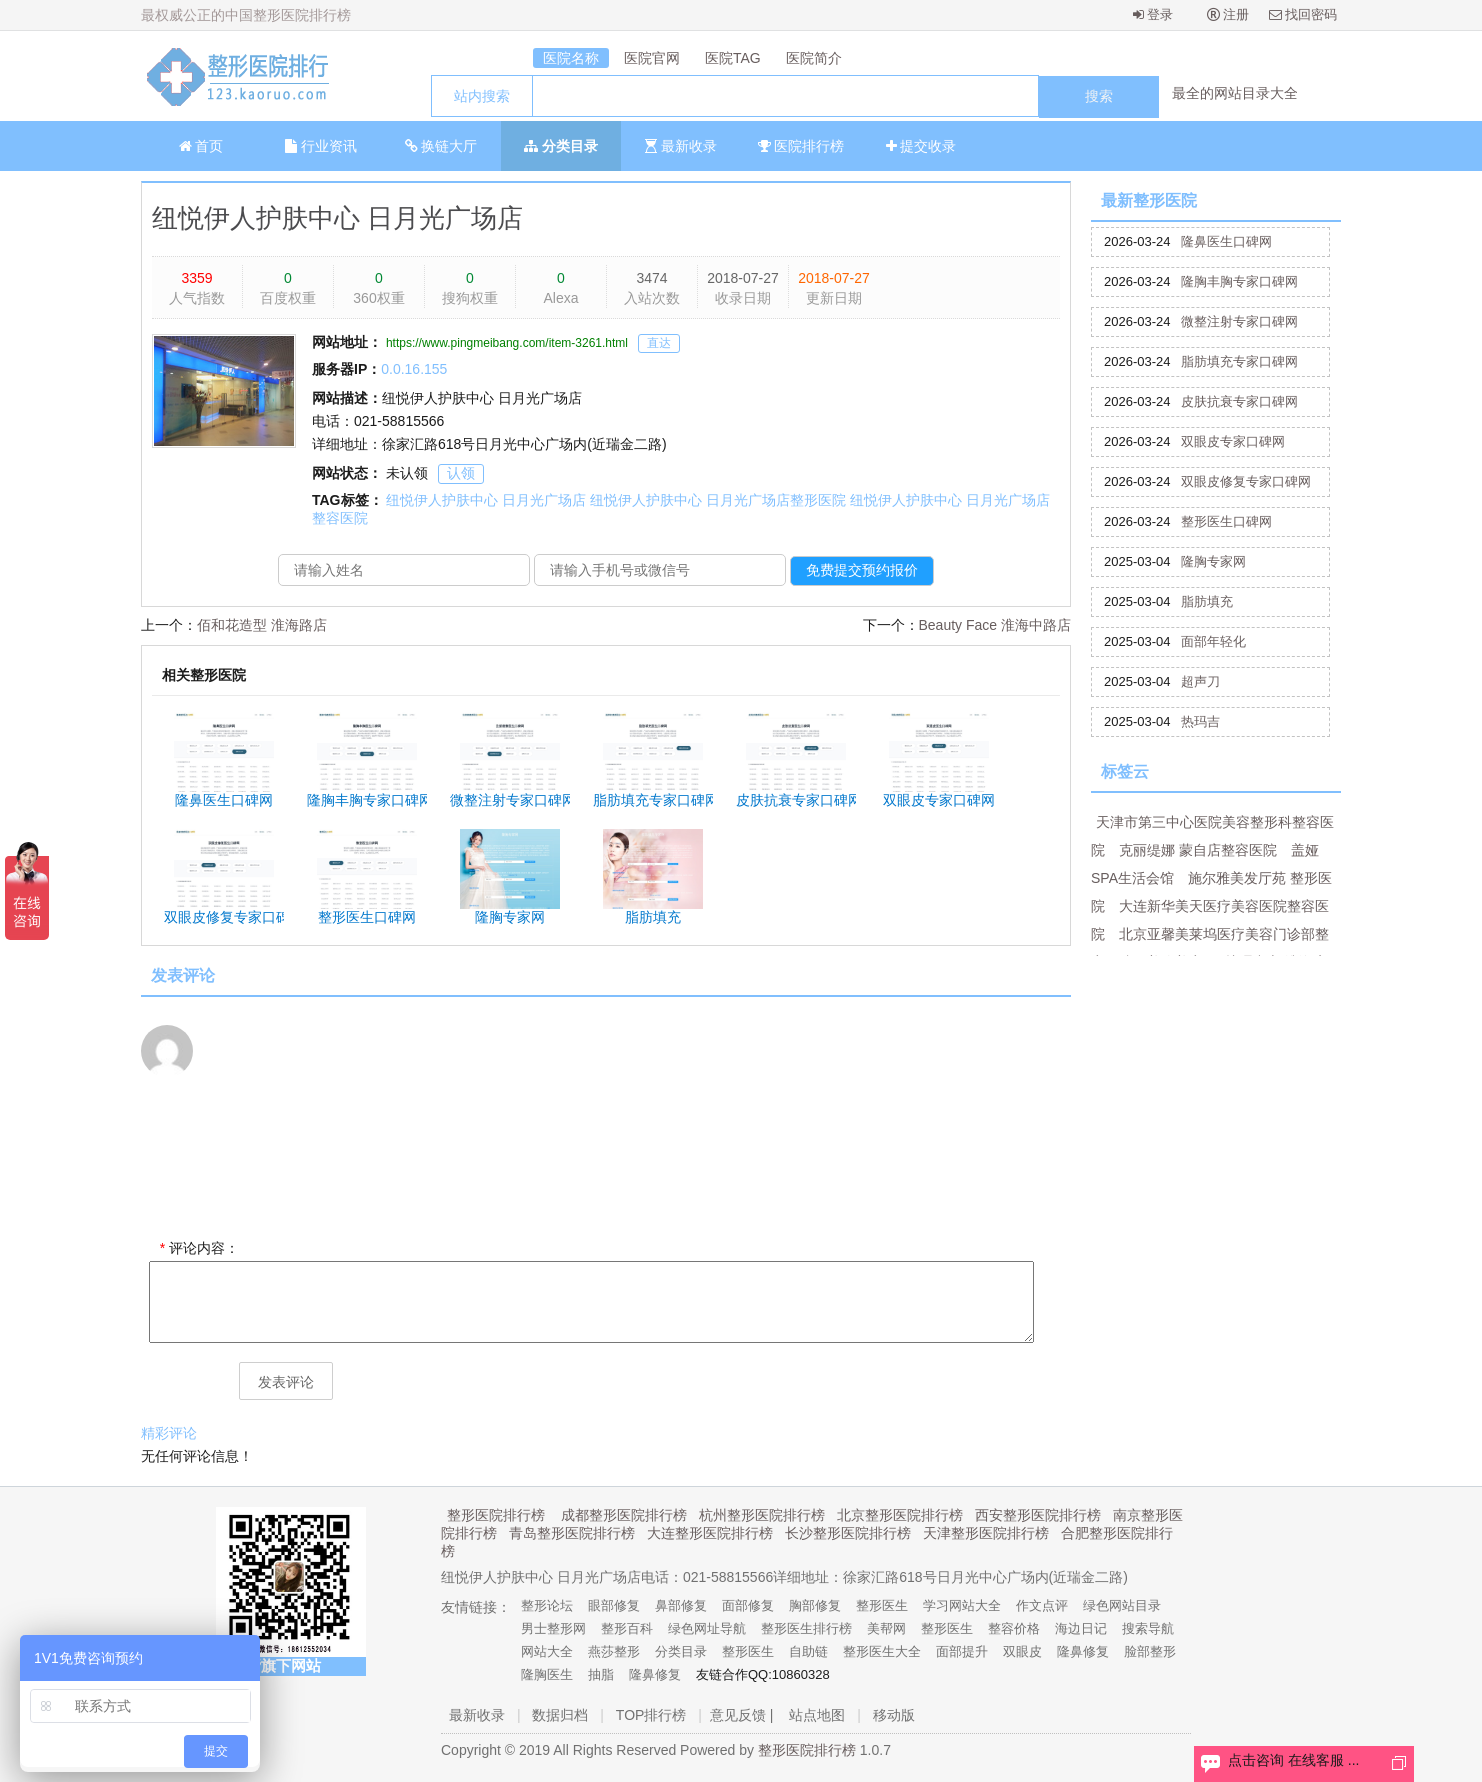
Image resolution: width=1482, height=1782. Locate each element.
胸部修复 (815, 1605)
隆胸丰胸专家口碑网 (1239, 281)
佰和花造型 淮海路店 (262, 625)
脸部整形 (1150, 1651)
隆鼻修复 (1083, 1651)
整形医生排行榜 (806, 1628)
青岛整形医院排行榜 (572, 1533)
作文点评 (1042, 1605)
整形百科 (627, 1628)
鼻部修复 (681, 1605)
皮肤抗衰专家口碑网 (1239, 401)
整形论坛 (547, 1605)
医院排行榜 (801, 146)
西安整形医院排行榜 (1038, 1515)
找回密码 (1303, 14)
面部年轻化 (1213, 641)
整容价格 (1014, 1628)
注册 (1228, 14)
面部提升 (962, 1651)
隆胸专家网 (1213, 561)
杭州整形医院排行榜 (762, 1515)
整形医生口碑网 (1226, 521)
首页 (201, 146)
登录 (1153, 14)
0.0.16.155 (414, 369)
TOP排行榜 (651, 1715)
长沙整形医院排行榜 (848, 1533)
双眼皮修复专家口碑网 (1246, 481)
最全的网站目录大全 (1235, 93)
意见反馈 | (742, 1715)
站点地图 (817, 1715)
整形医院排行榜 (496, 1515)
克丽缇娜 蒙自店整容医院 (1198, 850)
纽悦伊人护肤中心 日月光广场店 (337, 218)
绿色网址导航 (707, 1628)
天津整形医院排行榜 (986, 1533)
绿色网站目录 (1122, 1605)
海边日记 (1081, 1628)
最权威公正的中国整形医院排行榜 (246, 15)
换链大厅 (441, 146)
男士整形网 (553, 1628)
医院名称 (571, 58)
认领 (461, 473)
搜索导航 (1148, 1628)
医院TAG (733, 58)
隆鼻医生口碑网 (1226, 241)
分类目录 (561, 146)
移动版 (894, 1715)
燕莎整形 (614, 1651)
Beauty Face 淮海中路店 (995, 625)
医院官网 (652, 58)
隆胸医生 (547, 1674)
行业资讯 (321, 146)
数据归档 (560, 1715)
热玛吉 (1200, 721)
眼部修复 (614, 1605)
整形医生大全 (882, 1651)
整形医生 (882, 1605)
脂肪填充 (1207, 601)
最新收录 (681, 146)
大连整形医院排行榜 (710, 1533)
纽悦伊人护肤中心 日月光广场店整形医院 (718, 500)
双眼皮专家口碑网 (1233, 441)
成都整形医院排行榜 (624, 1515)
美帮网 (886, 1628)
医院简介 (814, 58)
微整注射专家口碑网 (1239, 321)
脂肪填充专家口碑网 (1239, 361)
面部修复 (748, 1605)
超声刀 (1200, 681)
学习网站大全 (962, 1605)
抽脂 (601, 1674)
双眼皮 (1022, 1651)
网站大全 (547, 1651)
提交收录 (921, 146)
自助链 (808, 1651)
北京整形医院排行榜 (900, 1515)
